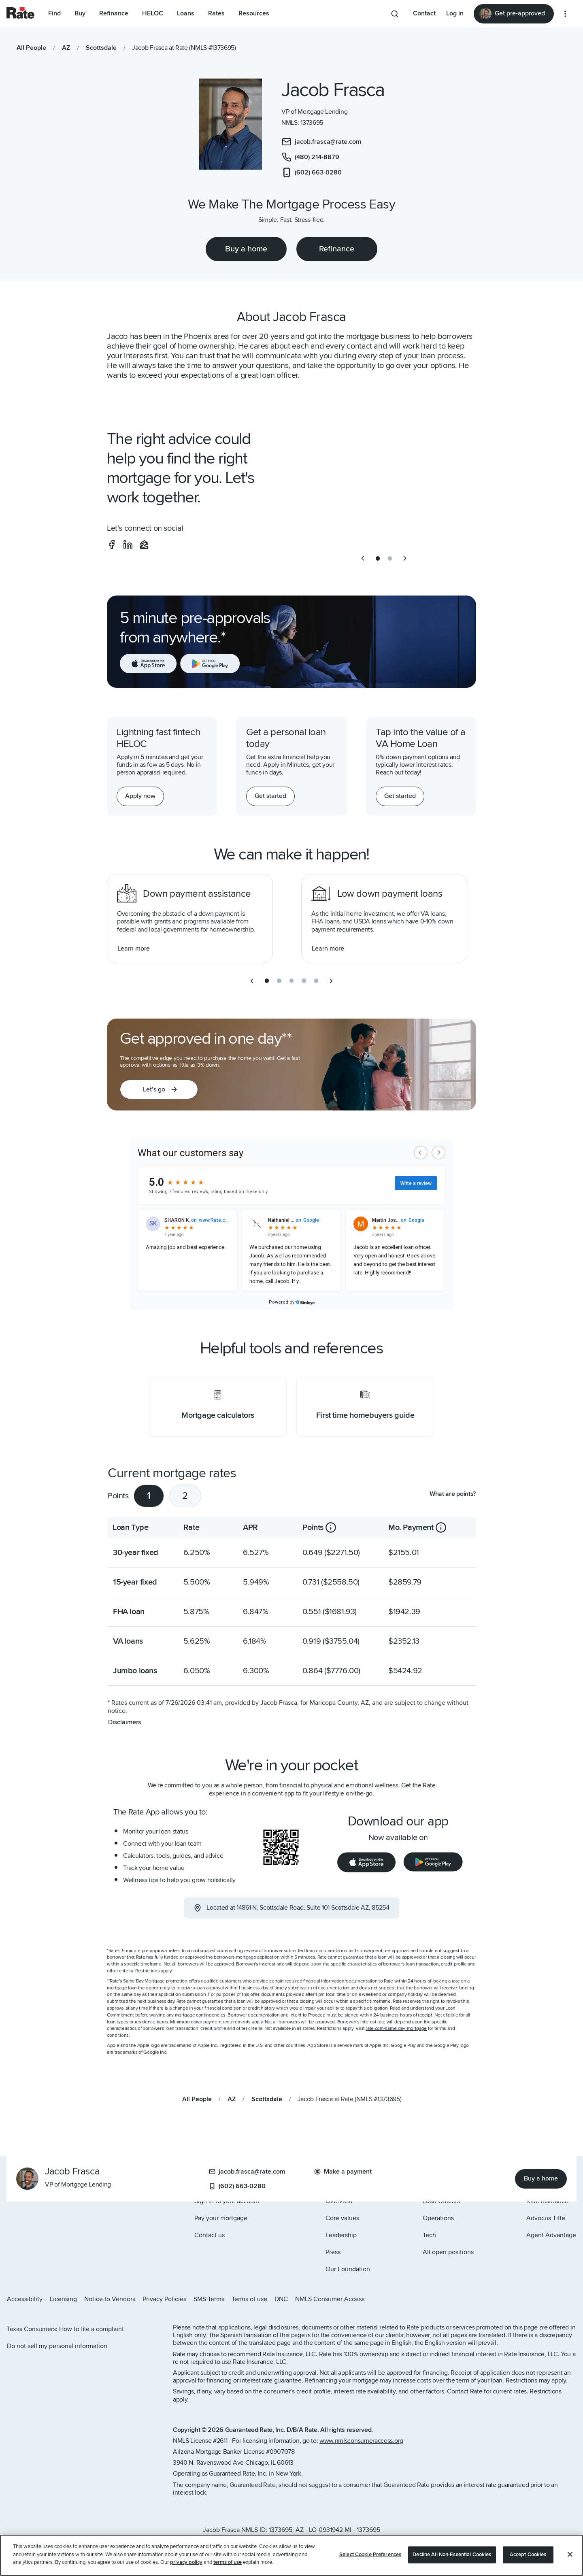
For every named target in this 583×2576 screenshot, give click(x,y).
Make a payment (343, 2172)
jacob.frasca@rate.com (247, 2172)
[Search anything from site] (395, 14)
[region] (291, 2555)
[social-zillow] (144, 544)
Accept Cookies (528, 2554)
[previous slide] (363, 558)
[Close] (570, 2554)
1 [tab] (149, 1496)
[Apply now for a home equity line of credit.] (140, 796)
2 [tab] (185, 1496)
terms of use (227, 2562)
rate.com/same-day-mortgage (396, 2028)
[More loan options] (565, 14)
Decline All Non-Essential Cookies (452, 2554)
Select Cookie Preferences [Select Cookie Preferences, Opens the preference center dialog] (370, 2554)
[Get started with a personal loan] (270, 796)
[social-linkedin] (128, 544)
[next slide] (405, 558)
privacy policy (186, 2562)
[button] (159, 1089)
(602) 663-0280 (237, 2186)
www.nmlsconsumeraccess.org (361, 2441)
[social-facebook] (112, 544)
